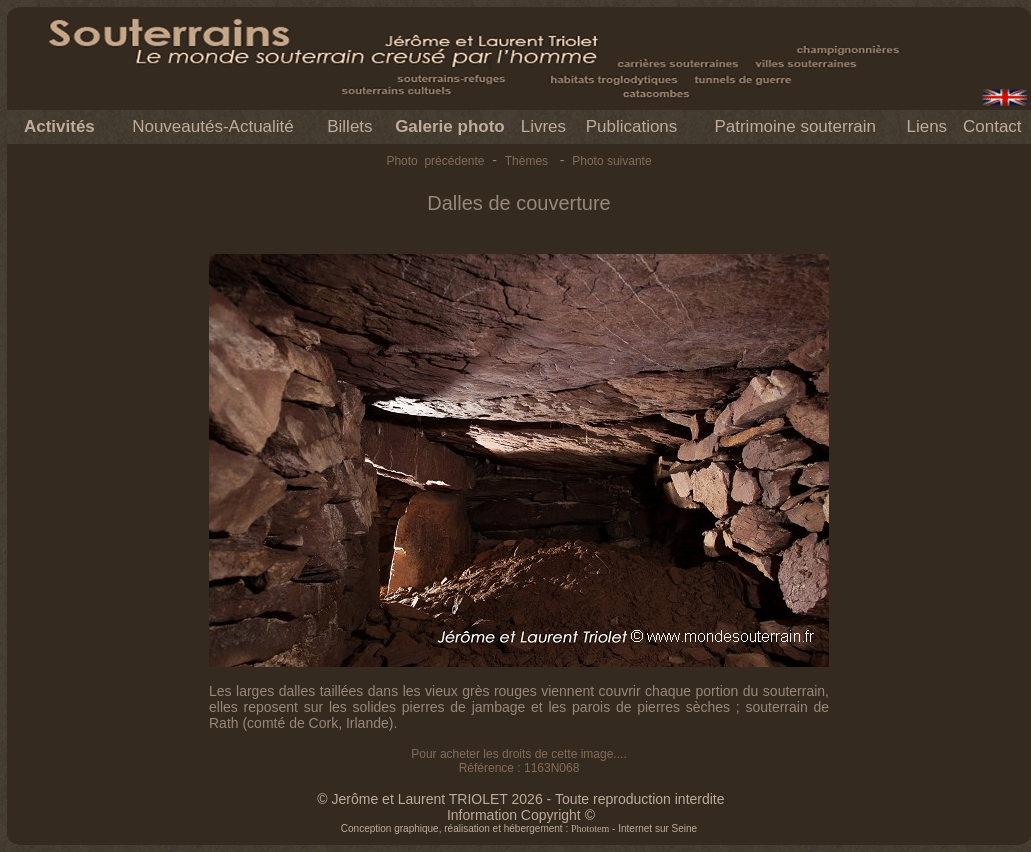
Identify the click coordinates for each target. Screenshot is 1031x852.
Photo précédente (435, 161)
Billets (349, 126)
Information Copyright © (521, 815)
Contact (992, 126)
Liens (926, 126)
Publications (632, 126)
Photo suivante (611, 161)
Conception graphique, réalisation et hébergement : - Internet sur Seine (519, 828)
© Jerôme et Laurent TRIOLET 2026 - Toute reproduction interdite (520, 799)
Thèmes (526, 161)
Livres (543, 126)
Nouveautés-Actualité (213, 126)
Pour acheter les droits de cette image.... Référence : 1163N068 (518, 761)
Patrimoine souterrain (795, 126)
